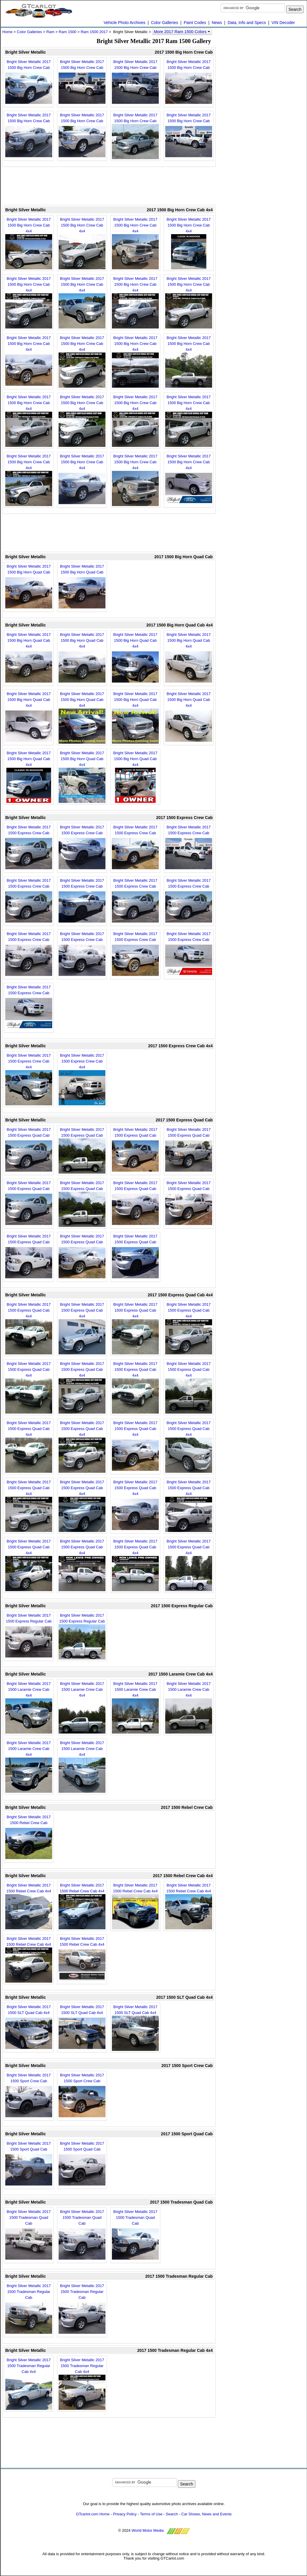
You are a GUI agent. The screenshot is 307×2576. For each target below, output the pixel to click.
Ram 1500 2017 (94, 32)
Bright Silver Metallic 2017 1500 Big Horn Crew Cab (28, 82)
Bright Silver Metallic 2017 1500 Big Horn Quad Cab (28, 587)
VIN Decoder (283, 22)
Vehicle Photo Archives (124, 22)
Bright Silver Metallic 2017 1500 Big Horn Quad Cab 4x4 (28, 658)
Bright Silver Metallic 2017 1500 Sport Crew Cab (28, 2096)
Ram (50, 32)
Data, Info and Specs (247, 22)
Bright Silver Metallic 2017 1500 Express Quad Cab (28, 1150)
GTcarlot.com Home (93, 2514)
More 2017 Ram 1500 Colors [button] (182, 31)
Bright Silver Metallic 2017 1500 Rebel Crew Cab (28, 1838)
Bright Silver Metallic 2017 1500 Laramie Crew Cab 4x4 (28, 1707)
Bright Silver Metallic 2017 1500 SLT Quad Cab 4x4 (28, 2028)
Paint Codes (195, 22)
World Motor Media (148, 2530)
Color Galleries (164, 22)
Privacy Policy (125, 2514)
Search (172, 2514)
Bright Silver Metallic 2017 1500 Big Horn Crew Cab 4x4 (28, 243)
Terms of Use (151, 2514)
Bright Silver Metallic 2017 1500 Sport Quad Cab (28, 2164)
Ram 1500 (67, 32)
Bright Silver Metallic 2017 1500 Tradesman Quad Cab (28, 2235)
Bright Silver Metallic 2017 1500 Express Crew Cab (28, 848)
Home (7, 32)
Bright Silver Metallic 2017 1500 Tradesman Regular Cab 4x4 (28, 2384)
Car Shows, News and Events (206, 2514)
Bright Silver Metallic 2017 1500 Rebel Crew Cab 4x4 (28, 1906)
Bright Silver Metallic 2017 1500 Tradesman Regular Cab (28, 2310)
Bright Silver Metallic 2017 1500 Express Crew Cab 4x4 (28, 1079)
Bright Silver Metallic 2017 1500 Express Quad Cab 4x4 (28, 1328)
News (217, 22)
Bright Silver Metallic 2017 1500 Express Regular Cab (28, 1636)
